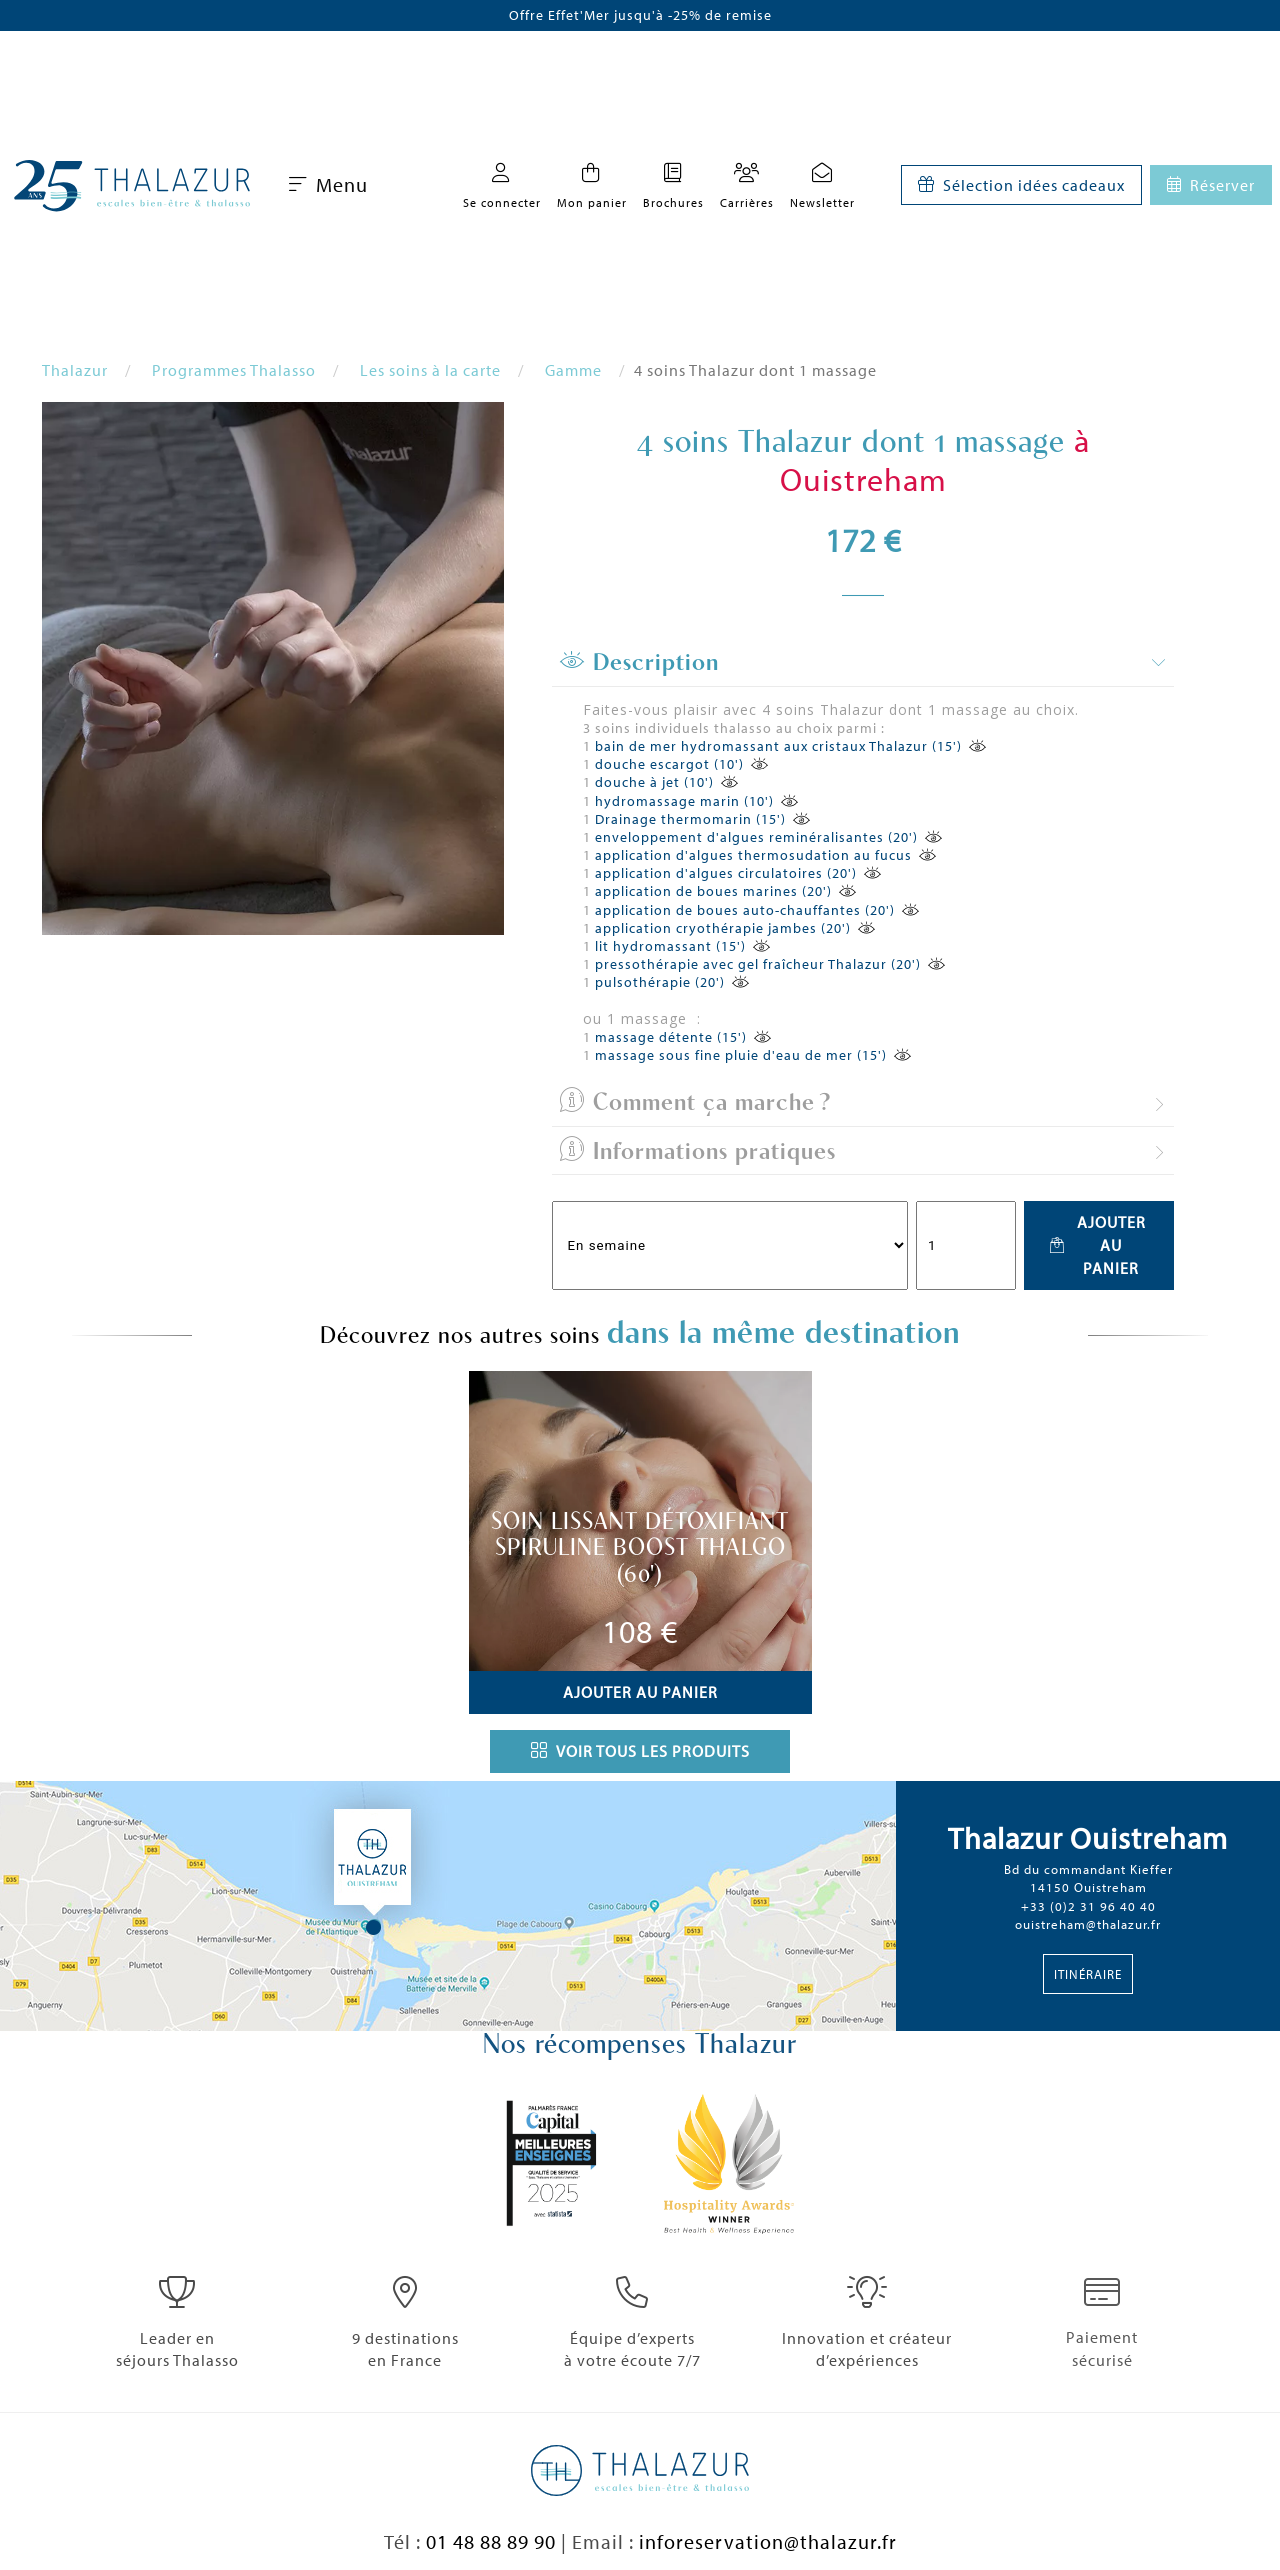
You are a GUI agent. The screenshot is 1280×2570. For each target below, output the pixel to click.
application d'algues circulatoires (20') (726, 873)
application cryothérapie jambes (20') (723, 928)
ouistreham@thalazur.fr (1088, 1924)
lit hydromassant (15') (670, 946)
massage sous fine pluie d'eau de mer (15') (741, 1055)
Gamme (573, 370)
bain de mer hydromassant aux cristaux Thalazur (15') (778, 746)
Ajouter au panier (1097, 1245)
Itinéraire (1088, 1974)
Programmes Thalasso (234, 370)
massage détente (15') (671, 1037)
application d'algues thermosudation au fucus (753, 855)
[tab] (863, 663)
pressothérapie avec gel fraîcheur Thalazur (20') (758, 964)
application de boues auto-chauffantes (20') (745, 910)
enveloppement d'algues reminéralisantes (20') (756, 837)
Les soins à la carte (430, 370)
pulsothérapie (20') (660, 982)
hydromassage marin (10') (684, 801)
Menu (328, 184)
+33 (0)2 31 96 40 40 (1088, 1906)
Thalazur (75, 370)
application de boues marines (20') (713, 891)
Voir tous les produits (640, 1751)
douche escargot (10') (669, 764)
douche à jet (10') (654, 782)
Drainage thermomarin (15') (690, 819)
